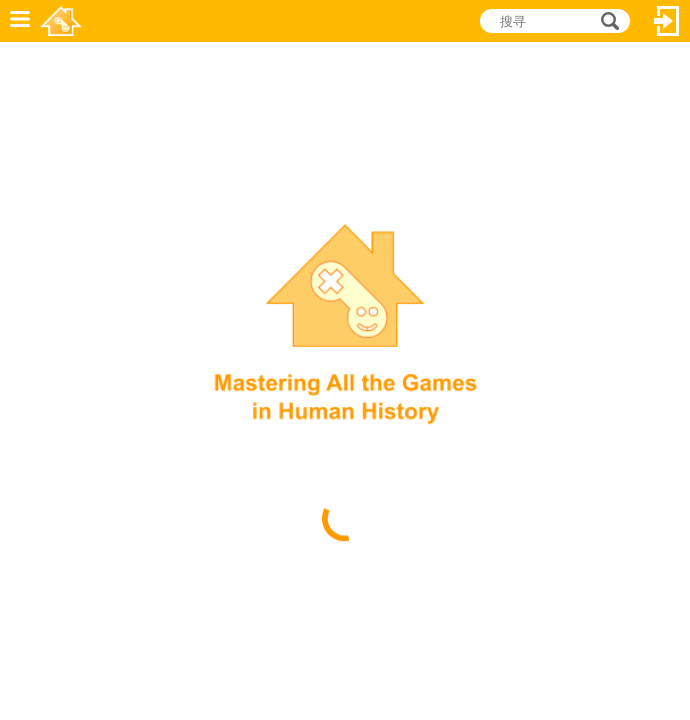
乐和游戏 (61, 21)
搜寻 (607, 21)
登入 (667, 21)
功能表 (20, 21)
